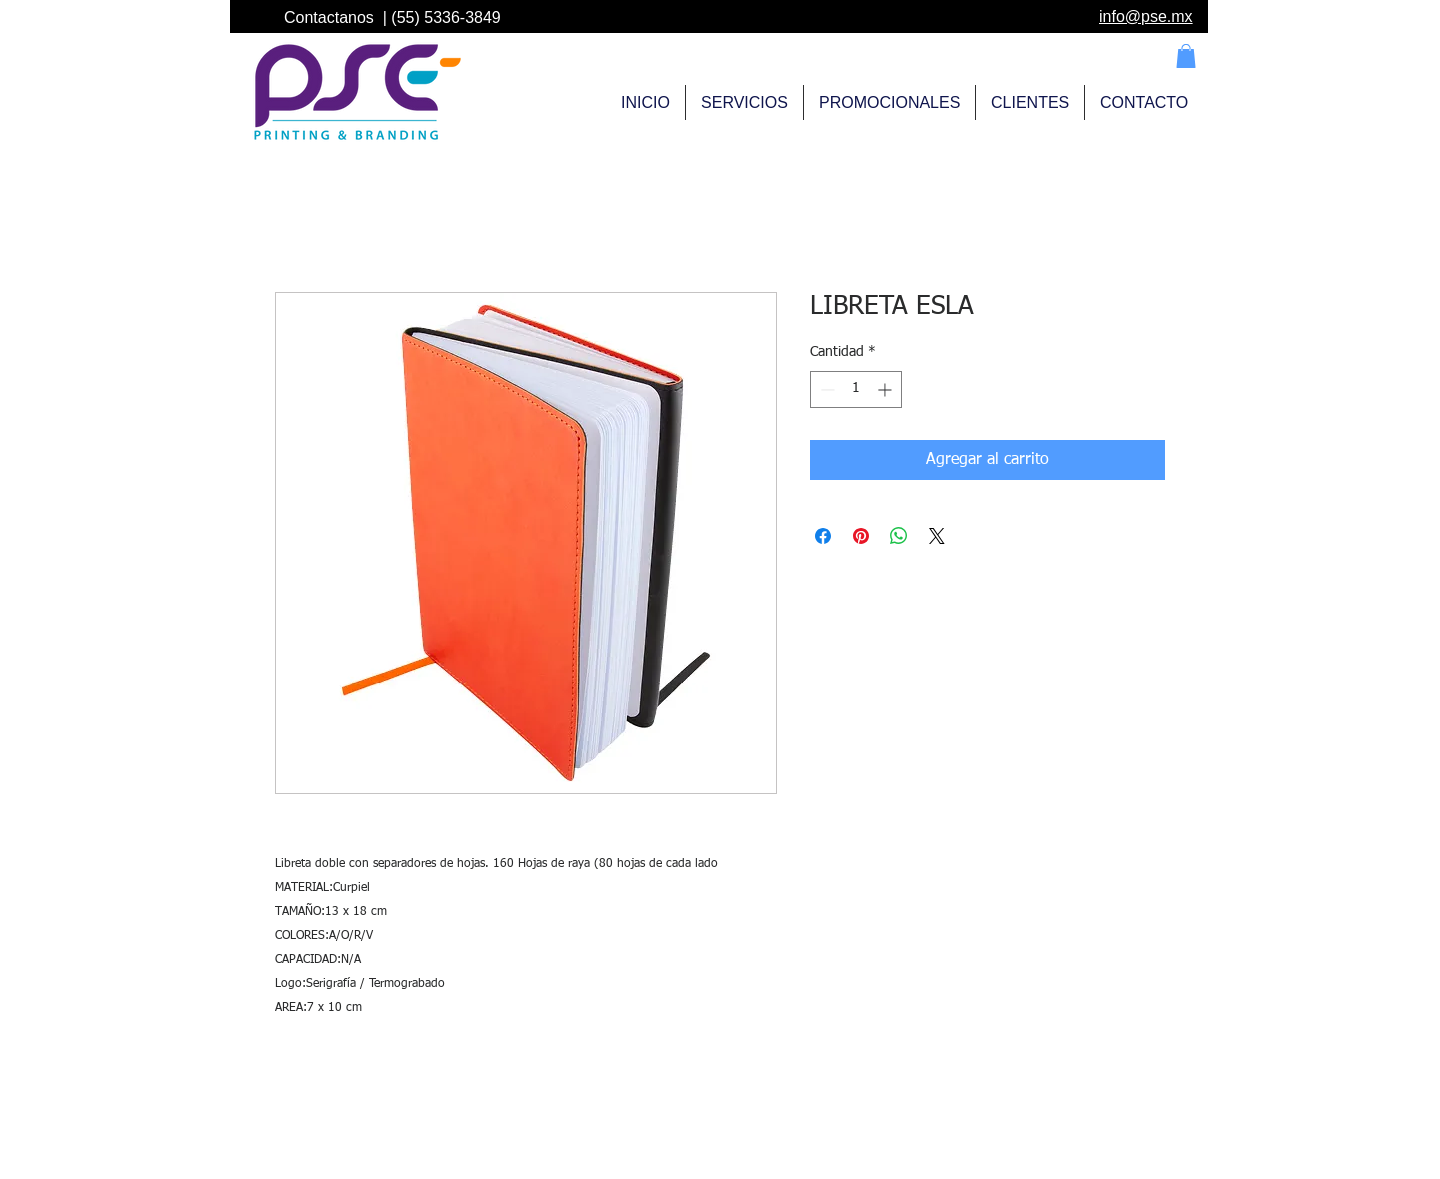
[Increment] (886, 389)
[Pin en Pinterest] (861, 536)
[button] (1186, 56)
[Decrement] (825, 389)
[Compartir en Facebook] (823, 536)
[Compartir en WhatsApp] (899, 536)
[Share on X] (937, 536)
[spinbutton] (856, 389)
